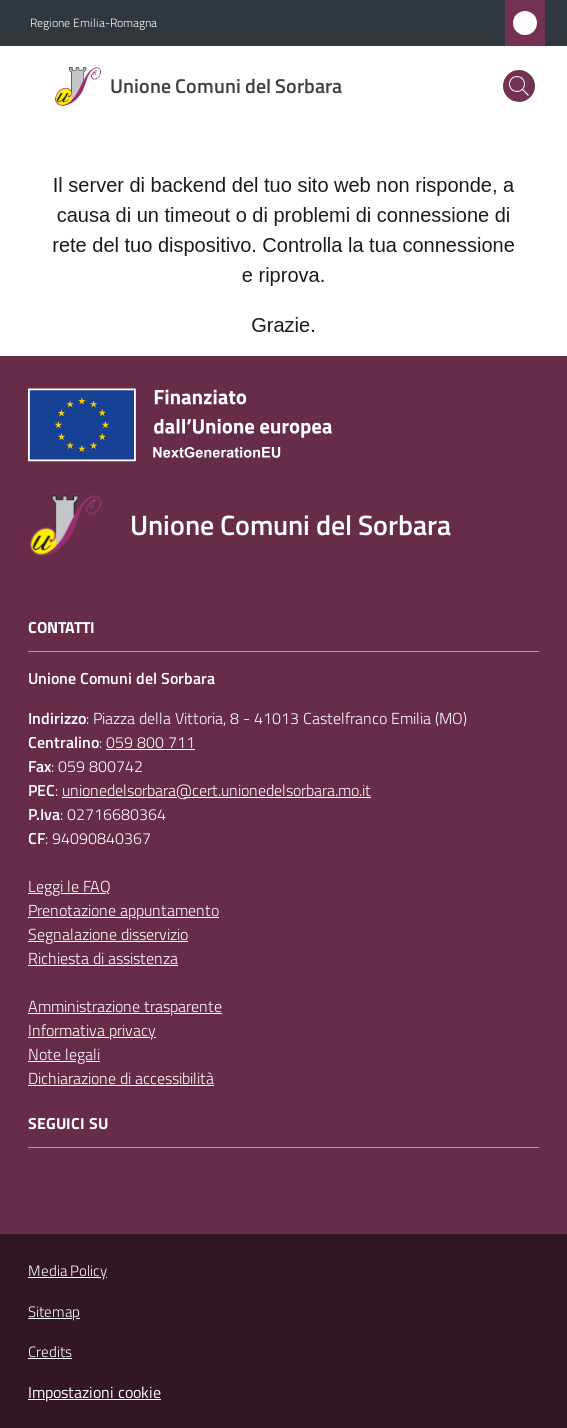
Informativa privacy (92, 1030)
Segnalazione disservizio (108, 934)
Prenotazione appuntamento (123, 910)
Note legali (64, 1054)
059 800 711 (150, 742)
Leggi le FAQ (69, 886)
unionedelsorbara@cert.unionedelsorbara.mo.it (216, 790)
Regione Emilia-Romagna (93, 23)
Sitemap (54, 1311)
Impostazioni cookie (94, 1392)
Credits (50, 1352)
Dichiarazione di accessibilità (121, 1078)
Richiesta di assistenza (103, 958)
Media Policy (67, 1270)
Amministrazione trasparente (125, 1006)
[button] (519, 86)
